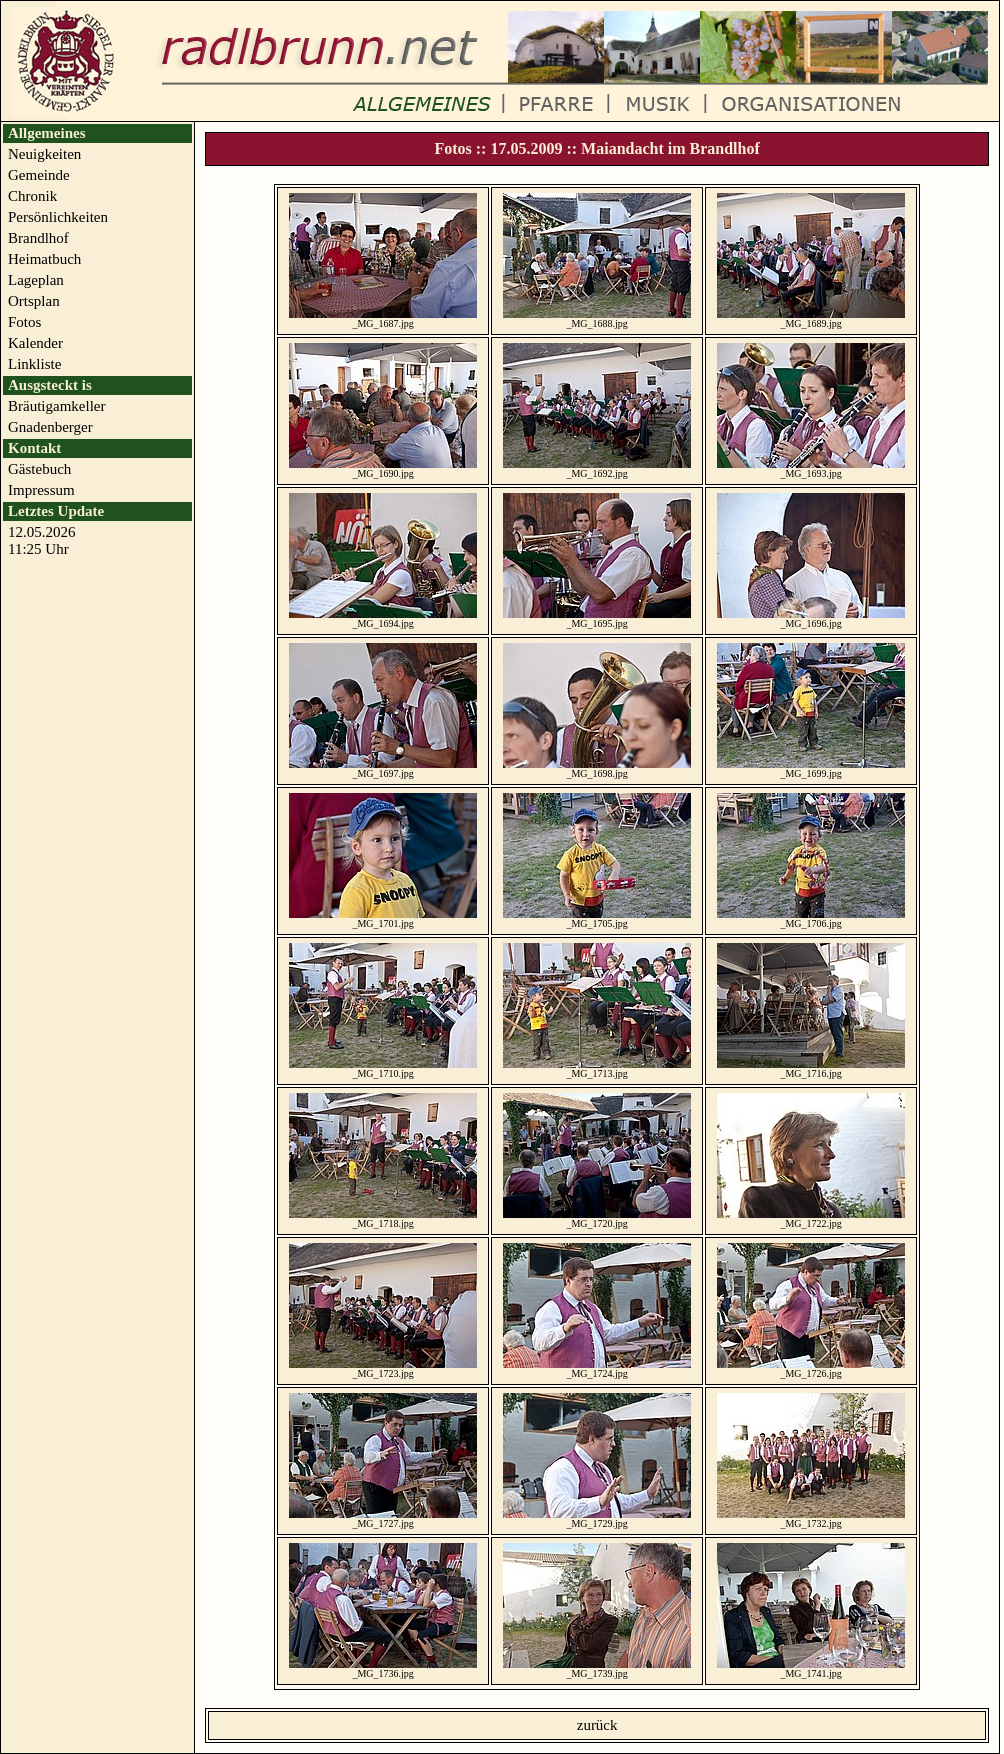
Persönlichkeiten (58, 217)
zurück (597, 1725)
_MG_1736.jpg (383, 1667)
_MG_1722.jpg (811, 1217)
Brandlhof (38, 238)
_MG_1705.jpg (597, 917)
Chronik (32, 196)
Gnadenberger (50, 427)
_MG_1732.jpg (811, 1517)
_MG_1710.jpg (383, 1067)
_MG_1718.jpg (383, 1217)
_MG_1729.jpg (597, 1517)
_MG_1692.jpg (597, 467)
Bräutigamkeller (56, 406)
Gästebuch (39, 469)
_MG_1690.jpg (383, 467)
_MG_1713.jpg (597, 1067)
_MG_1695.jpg (597, 617)
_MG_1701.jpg (383, 917)
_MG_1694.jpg (383, 617)
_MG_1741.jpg (811, 1667)
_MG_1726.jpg (811, 1367)
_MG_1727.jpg (383, 1517)
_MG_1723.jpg (383, 1367)
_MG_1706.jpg (811, 917)
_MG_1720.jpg (597, 1217)
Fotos (24, 322)
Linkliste (34, 364)
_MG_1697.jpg (383, 767)
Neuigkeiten (44, 154)
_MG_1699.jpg (811, 767)
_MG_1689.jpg (811, 317)
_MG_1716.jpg (811, 1067)
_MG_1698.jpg (597, 767)
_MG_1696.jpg (811, 617)
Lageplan (36, 280)
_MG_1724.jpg (597, 1367)
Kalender (35, 343)
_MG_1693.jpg (811, 467)
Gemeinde (39, 175)
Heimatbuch (44, 259)
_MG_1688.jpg (597, 317)
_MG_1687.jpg (383, 317)
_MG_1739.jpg (597, 1667)
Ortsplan (34, 301)
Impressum (41, 490)
